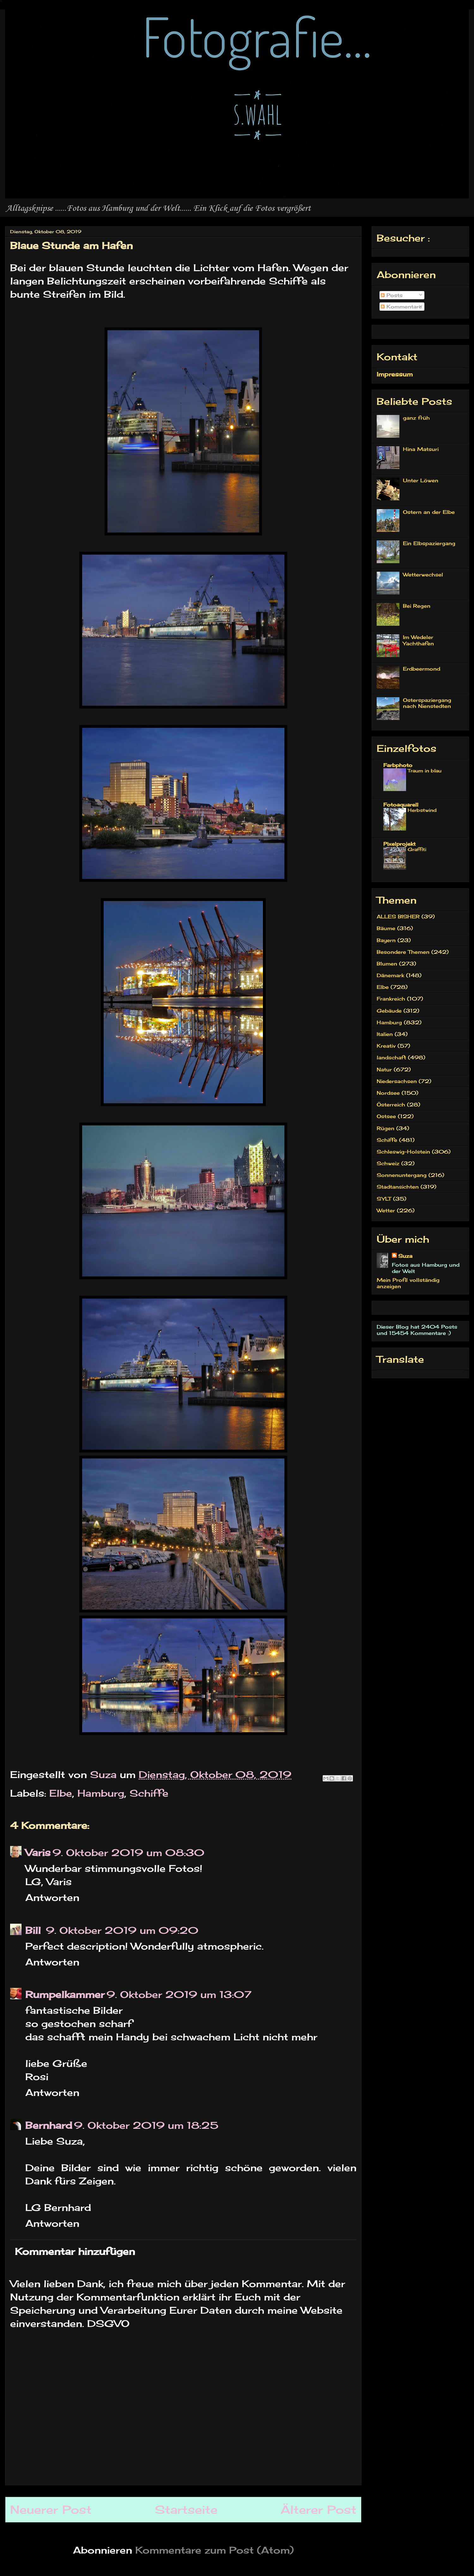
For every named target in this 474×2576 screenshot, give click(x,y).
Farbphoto (397, 765)
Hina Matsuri (421, 449)
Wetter (386, 1210)
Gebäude (389, 1011)
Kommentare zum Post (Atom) (214, 2550)
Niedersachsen (397, 1081)
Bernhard (48, 2125)
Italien (385, 1034)
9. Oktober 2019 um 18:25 (146, 2125)
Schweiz (388, 1163)
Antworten (52, 1897)
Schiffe (149, 1793)
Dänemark (390, 975)
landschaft (391, 1057)
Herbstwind (422, 810)
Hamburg (100, 1793)
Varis (38, 1852)
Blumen (387, 963)
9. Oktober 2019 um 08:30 (128, 1852)
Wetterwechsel (423, 574)
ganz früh (416, 418)
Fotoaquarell (400, 804)
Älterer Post (318, 2510)
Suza (405, 1256)
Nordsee (388, 1093)
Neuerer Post (51, 2510)
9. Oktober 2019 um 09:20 (122, 1930)
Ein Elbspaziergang (429, 543)
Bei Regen (416, 606)
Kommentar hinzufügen (75, 2251)
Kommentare (401, 306)
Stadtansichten (398, 1187)
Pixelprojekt (399, 844)
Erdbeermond (421, 669)
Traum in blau (424, 771)
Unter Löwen (420, 480)
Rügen (385, 1128)
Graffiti (417, 849)
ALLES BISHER (398, 916)
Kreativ (386, 1046)
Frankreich (391, 999)
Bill (34, 1930)
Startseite (186, 2510)
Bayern (386, 940)
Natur (384, 1069)
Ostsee (386, 1116)
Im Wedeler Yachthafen (418, 640)
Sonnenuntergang (402, 1175)
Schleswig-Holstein (403, 1151)
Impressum (395, 374)
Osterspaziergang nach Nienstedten (427, 703)
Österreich (391, 1104)
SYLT (384, 1199)
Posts (392, 295)
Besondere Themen (403, 952)
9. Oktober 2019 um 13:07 (179, 1994)
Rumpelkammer (65, 1994)
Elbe (60, 1793)
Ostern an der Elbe (429, 512)
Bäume (386, 928)
